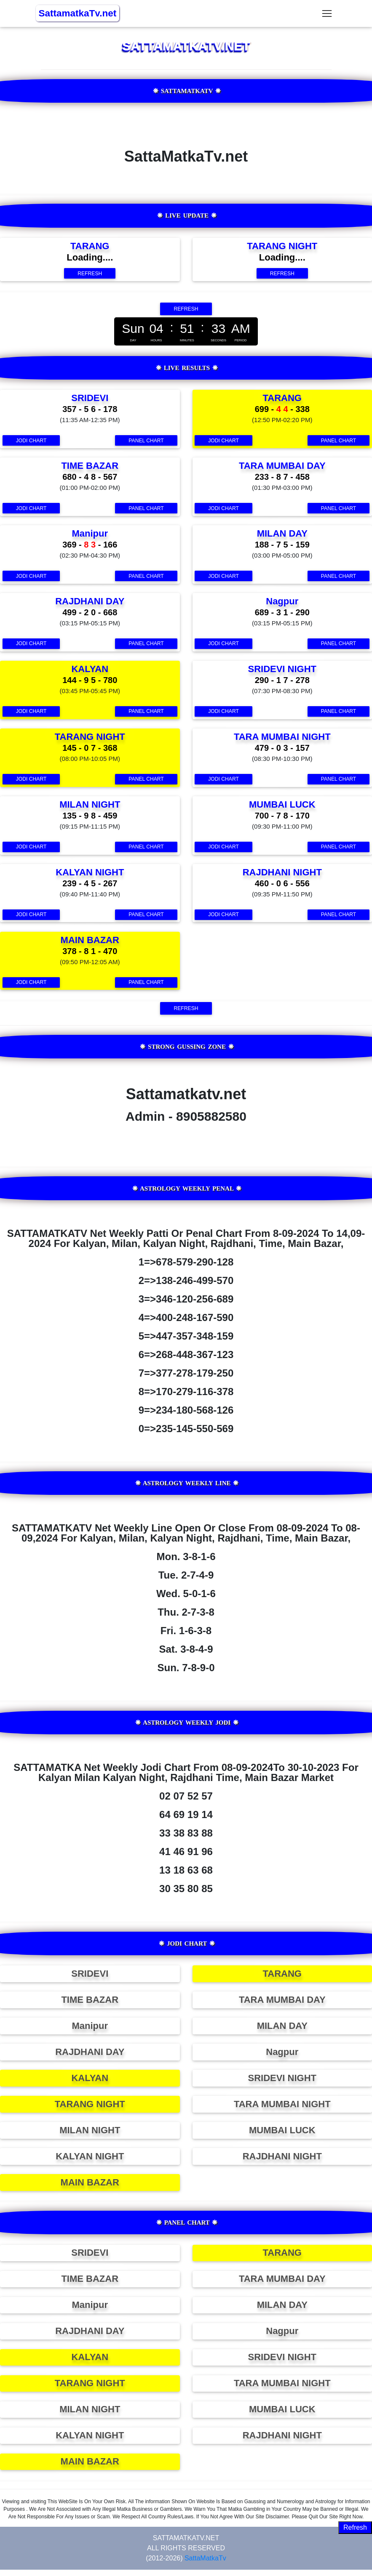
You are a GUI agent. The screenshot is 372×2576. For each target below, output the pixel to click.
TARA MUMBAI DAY (282, 1999)
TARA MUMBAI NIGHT (282, 2104)
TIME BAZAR (89, 1999)
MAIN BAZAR (90, 2182)
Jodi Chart (31, 441)
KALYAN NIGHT (90, 2156)
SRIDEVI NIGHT (282, 2078)
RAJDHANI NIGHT (282, 2156)
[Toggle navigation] (327, 14)
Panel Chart (145, 441)
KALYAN (89, 2078)
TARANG (282, 1973)
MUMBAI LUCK (282, 2130)
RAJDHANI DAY (89, 2052)
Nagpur (282, 2052)
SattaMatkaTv (204, 2558)
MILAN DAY (282, 2025)
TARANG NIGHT (90, 2104)
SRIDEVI (89, 1973)
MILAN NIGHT (89, 2130)
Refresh (355, 2527)
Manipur (90, 2025)
